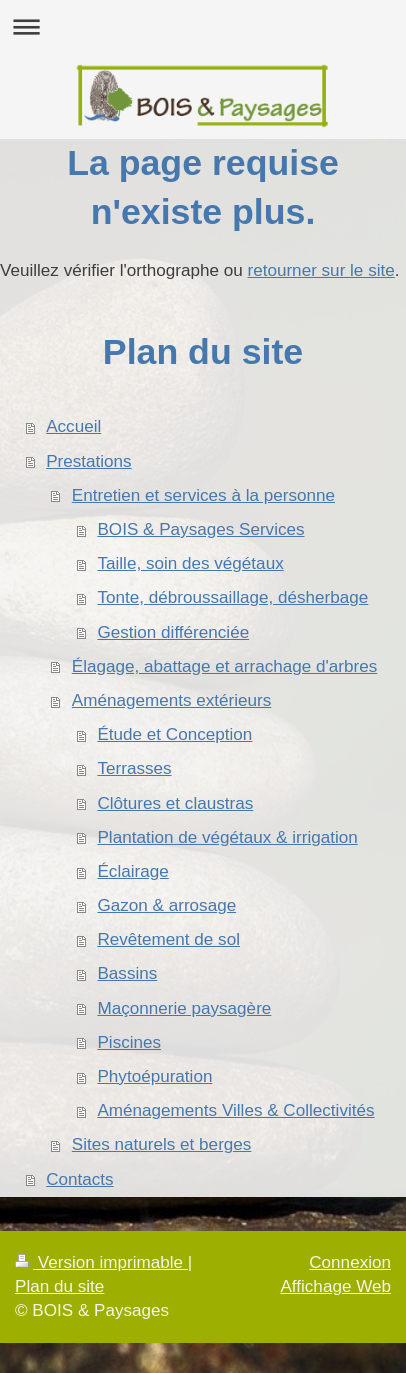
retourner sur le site (320, 270)
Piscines (129, 1042)
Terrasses (134, 768)
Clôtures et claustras (175, 803)
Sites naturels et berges (162, 1144)
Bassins (127, 973)
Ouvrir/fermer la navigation (203, 26)
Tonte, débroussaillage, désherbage (232, 597)
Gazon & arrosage (166, 905)
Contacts (79, 1179)
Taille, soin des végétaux (190, 563)
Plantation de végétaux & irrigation (227, 837)
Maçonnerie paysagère (184, 1008)
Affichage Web (335, 1286)
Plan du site (59, 1286)
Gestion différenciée (173, 632)
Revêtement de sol (168, 939)
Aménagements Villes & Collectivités (235, 1110)
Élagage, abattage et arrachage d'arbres (224, 666)
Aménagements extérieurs (172, 700)
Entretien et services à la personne (203, 495)
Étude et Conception (174, 734)
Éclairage (132, 871)
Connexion (350, 1262)
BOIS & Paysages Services (200, 529)
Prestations (89, 461)
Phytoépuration (154, 1076)
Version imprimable (101, 1262)
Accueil (73, 426)
